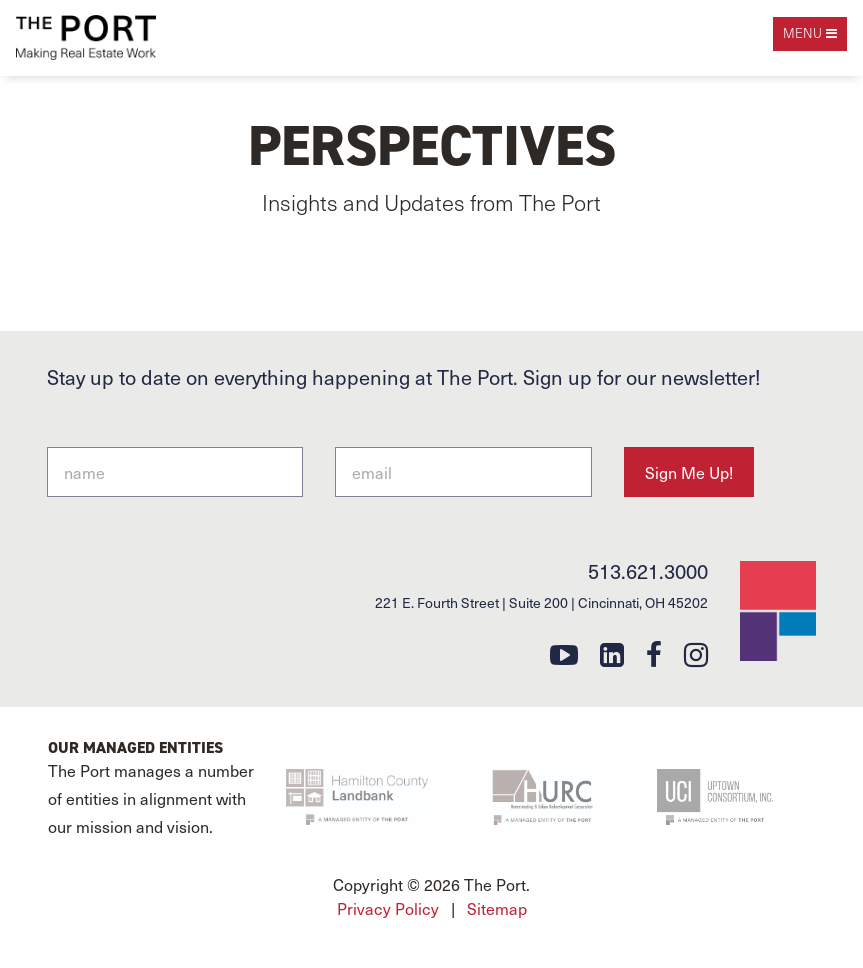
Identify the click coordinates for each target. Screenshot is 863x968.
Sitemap (497, 908)
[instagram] (696, 653)
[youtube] (564, 653)
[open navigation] (810, 34)
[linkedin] (612, 653)
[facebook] (654, 653)
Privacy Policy (388, 908)
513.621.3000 (648, 571)
